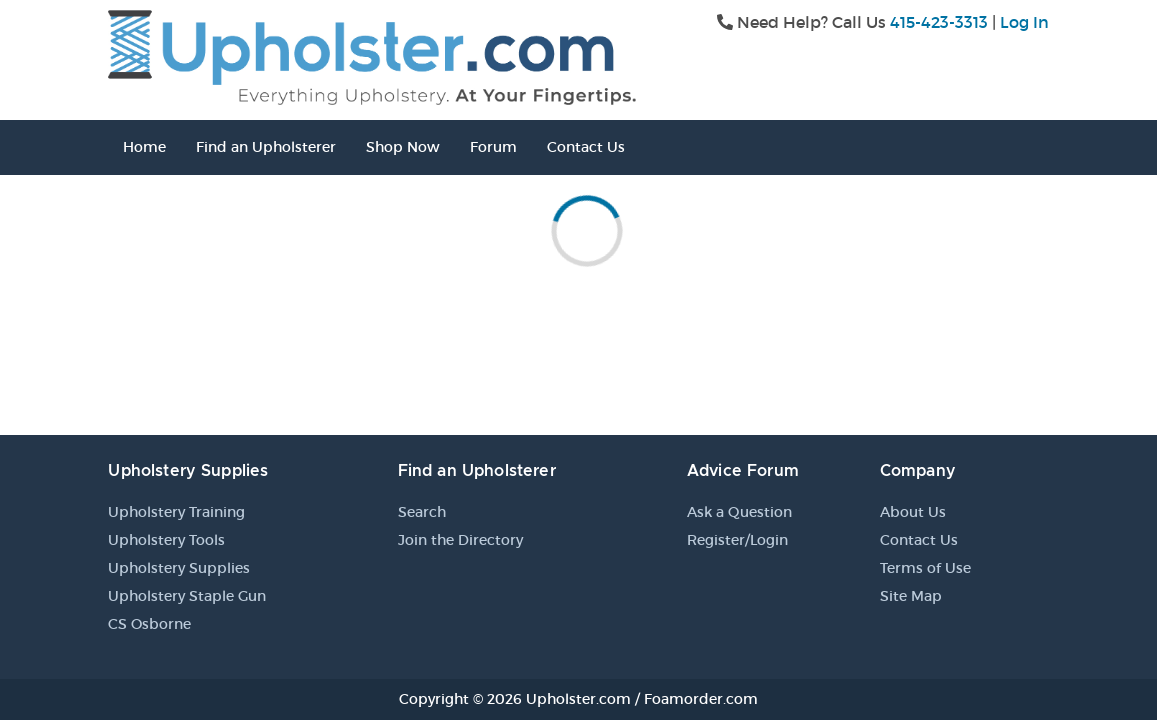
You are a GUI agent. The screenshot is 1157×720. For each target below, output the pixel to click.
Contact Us (586, 147)
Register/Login (737, 540)
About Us (913, 512)
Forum (493, 147)
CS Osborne (149, 624)
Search (422, 512)
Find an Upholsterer (266, 147)
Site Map (911, 596)
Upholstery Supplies (179, 568)
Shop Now (403, 147)
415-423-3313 (939, 22)
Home (144, 147)
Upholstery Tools (166, 540)
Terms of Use (925, 568)
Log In (1024, 22)
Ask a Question (739, 512)
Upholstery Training (176, 512)
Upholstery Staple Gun (187, 596)
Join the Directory (460, 540)
